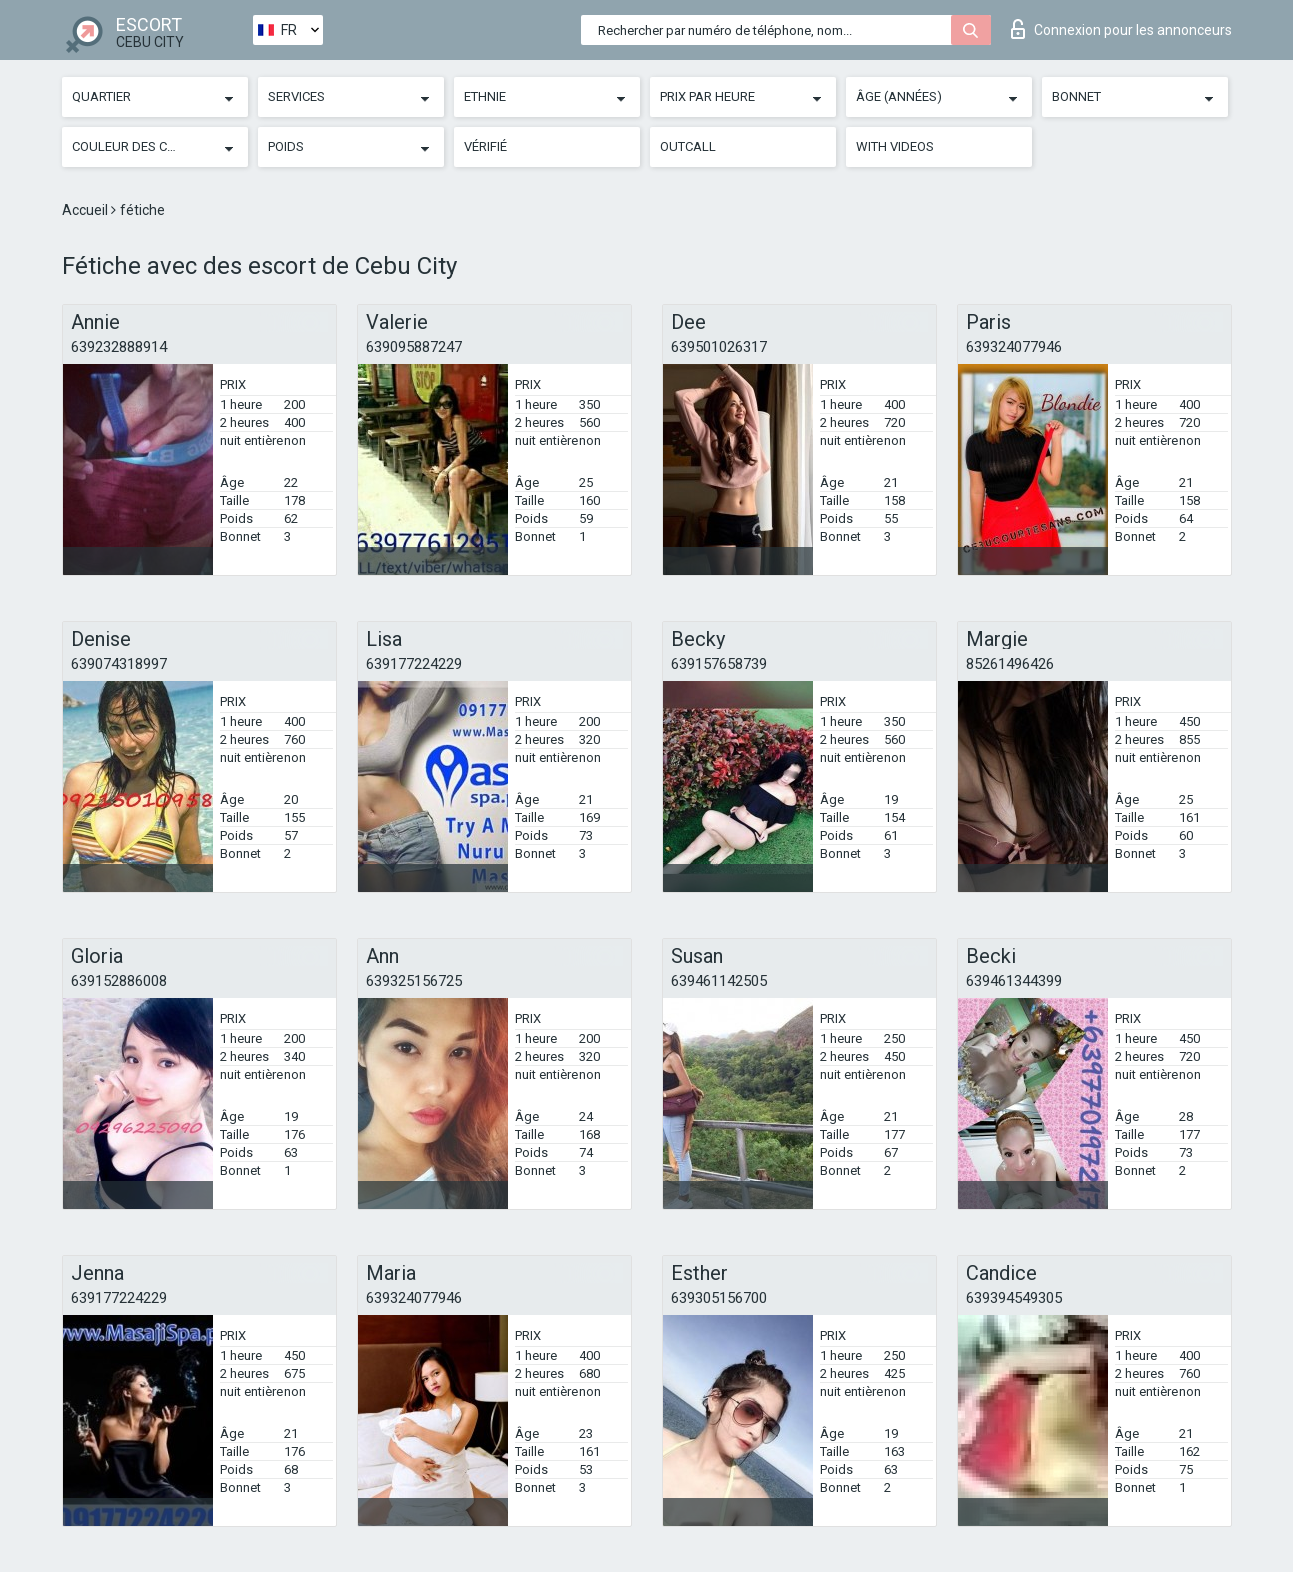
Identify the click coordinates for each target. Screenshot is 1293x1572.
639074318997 (119, 664)
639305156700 (719, 1298)
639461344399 (1014, 981)
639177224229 (414, 664)
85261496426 (1010, 664)
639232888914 (119, 347)
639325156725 (414, 981)
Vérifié (485, 146)
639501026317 (719, 347)
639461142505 (719, 981)
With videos (895, 146)
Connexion (1121, 29)
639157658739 (719, 664)
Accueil (86, 210)
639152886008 (119, 981)
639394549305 (1014, 1298)
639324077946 (1014, 347)
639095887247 (414, 347)
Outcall (688, 146)
